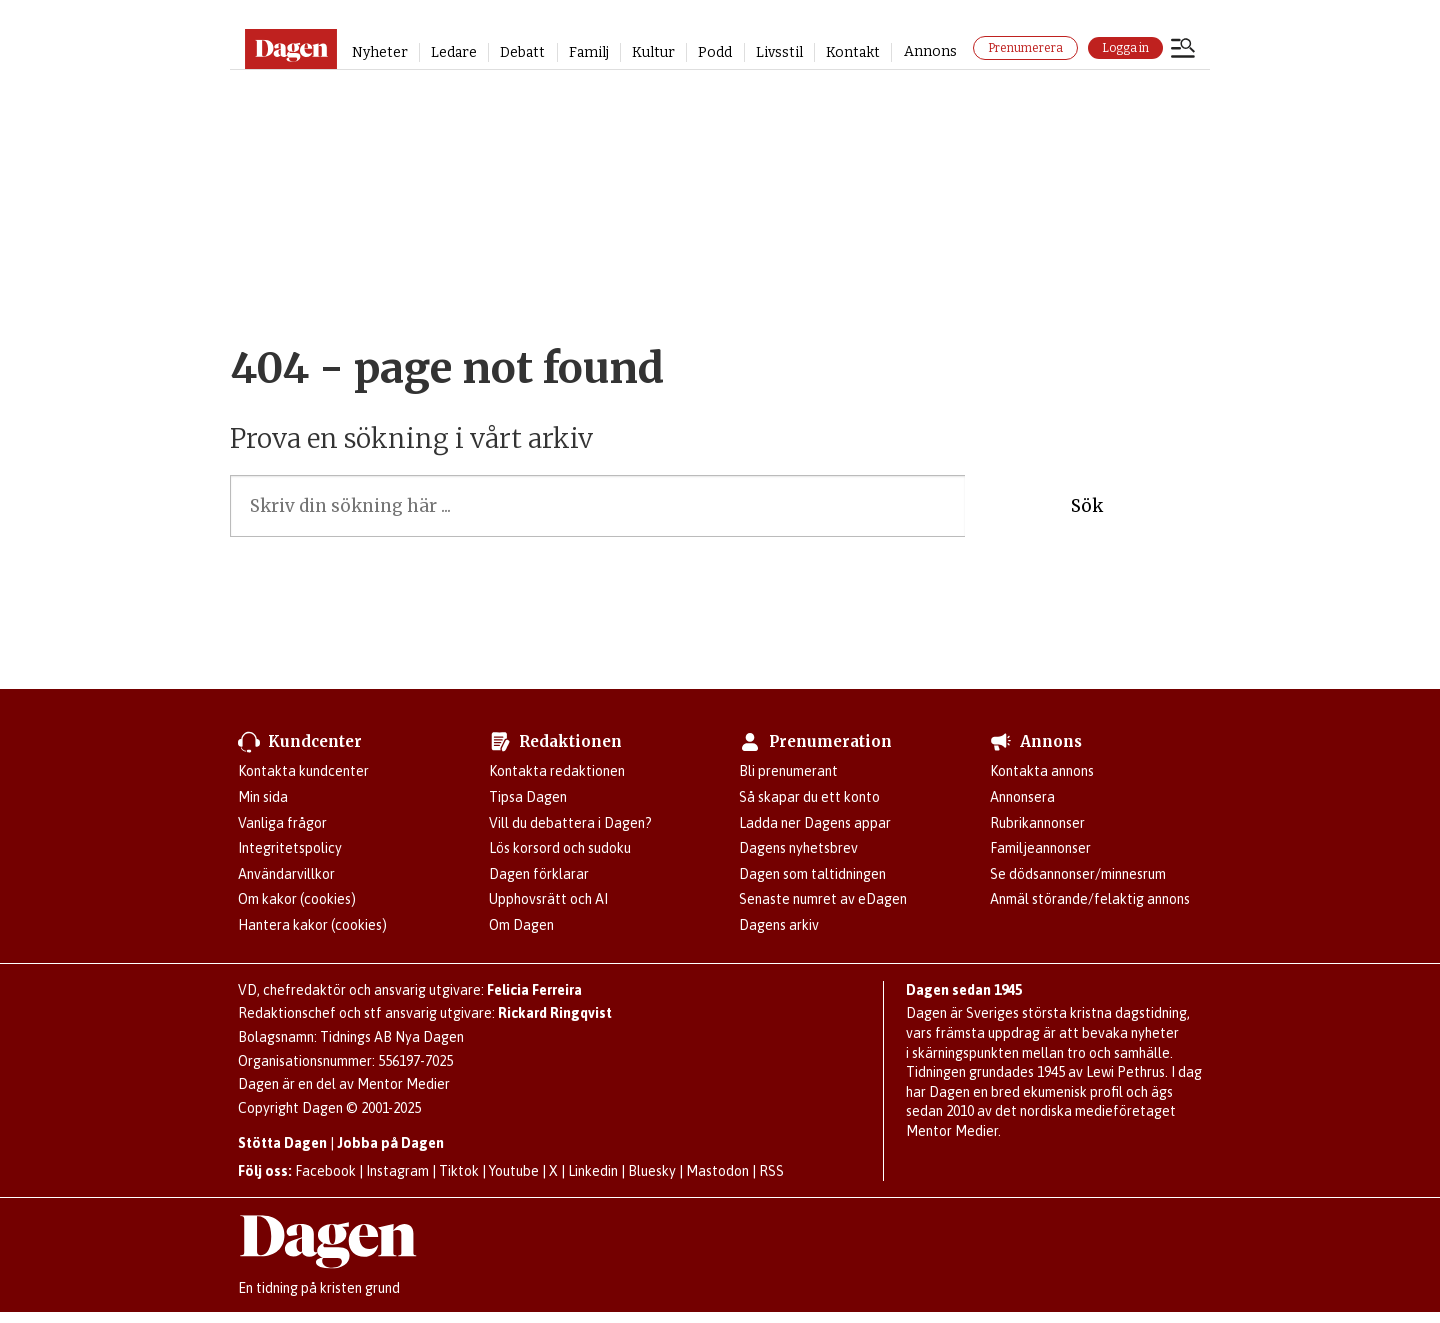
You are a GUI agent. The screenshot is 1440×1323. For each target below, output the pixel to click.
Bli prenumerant (788, 771)
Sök (1087, 506)
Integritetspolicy (290, 848)
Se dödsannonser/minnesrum (1078, 874)
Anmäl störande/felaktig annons (1090, 899)
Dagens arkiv (779, 925)
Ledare (454, 52)
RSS (771, 1171)
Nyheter (380, 52)
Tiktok (459, 1171)
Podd (715, 52)
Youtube (514, 1171)
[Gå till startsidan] (290, 49)
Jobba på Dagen (390, 1143)
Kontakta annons (1042, 771)
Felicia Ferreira (534, 990)
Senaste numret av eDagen (823, 899)
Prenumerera (1025, 48)
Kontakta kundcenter (303, 771)
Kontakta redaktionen (557, 771)
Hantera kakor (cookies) (312, 925)
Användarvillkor (286, 874)
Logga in (1125, 48)
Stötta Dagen (282, 1143)
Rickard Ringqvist (555, 1013)
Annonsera (1022, 797)
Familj (589, 52)
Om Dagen (521, 925)
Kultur (653, 52)
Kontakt (853, 52)
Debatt (522, 52)
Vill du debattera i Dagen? (570, 823)
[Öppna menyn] (1183, 50)
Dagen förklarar (539, 874)
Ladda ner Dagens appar (815, 823)
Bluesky (652, 1171)
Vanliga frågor (282, 823)
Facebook (325, 1171)
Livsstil (779, 52)
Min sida (263, 797)
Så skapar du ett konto (809, 797)
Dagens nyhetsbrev (798, 848)
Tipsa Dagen (528, 797)
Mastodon (717, 1171)
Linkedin (593, 1171)
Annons (930, 51)
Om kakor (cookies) (297, 899)
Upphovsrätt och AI (548, 899)
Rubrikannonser (1037, 823)
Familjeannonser (1040, 848)
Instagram (397, 1171)
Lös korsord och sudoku (560, 848)
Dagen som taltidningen (812, 874)
